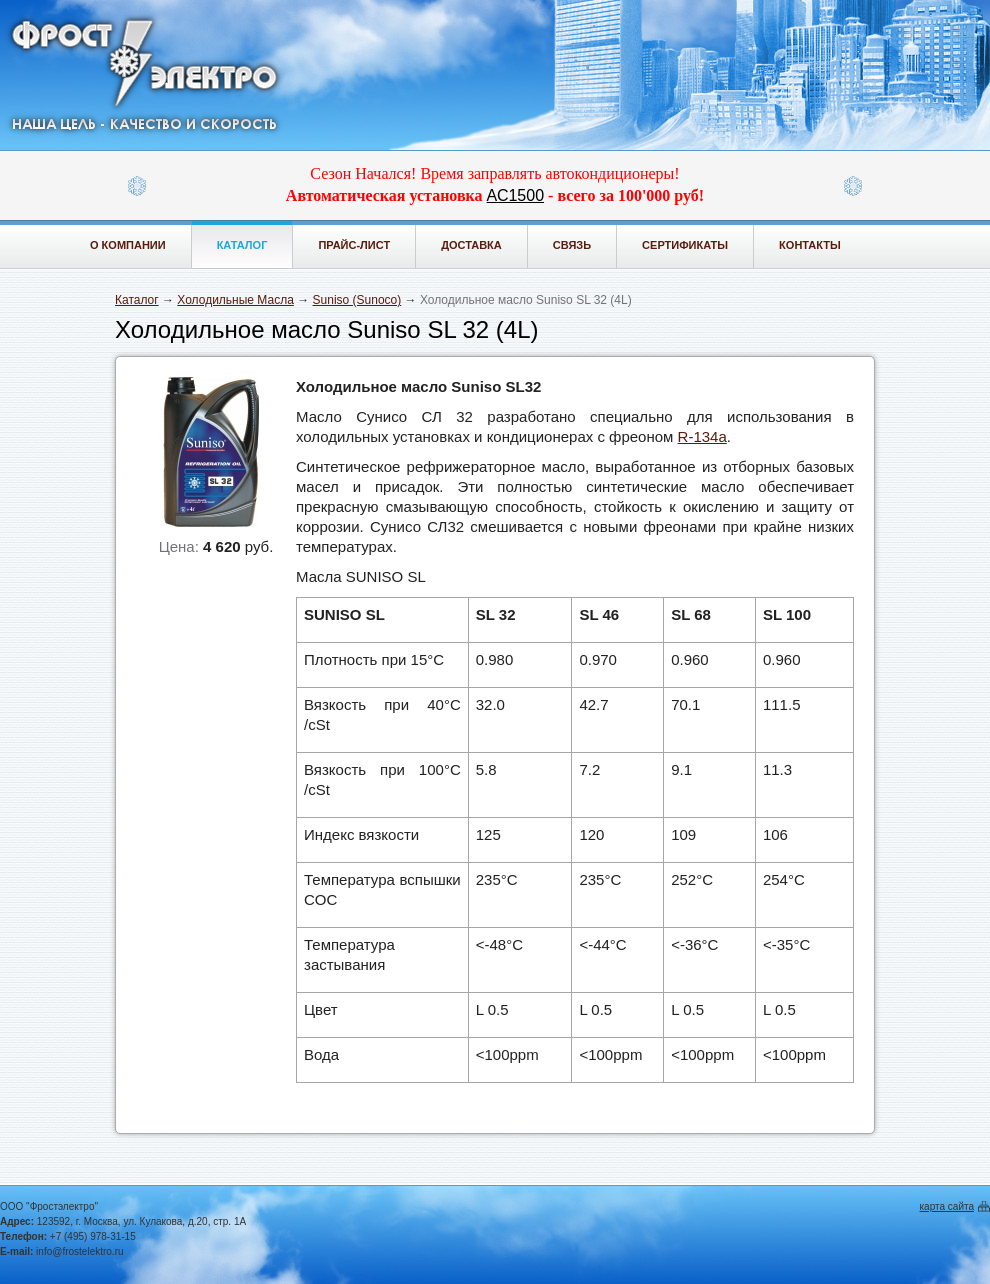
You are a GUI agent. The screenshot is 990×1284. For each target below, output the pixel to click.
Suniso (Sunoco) (357, 300)
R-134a (702, 436)
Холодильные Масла (235, 300)
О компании (128, 245)
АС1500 (515, 195)
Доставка (471, 245)
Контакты (810, 245)
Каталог (242, 245)
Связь (572, 245)
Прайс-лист (354, 245)
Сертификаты (685, 245)
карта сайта (947, 1206)
